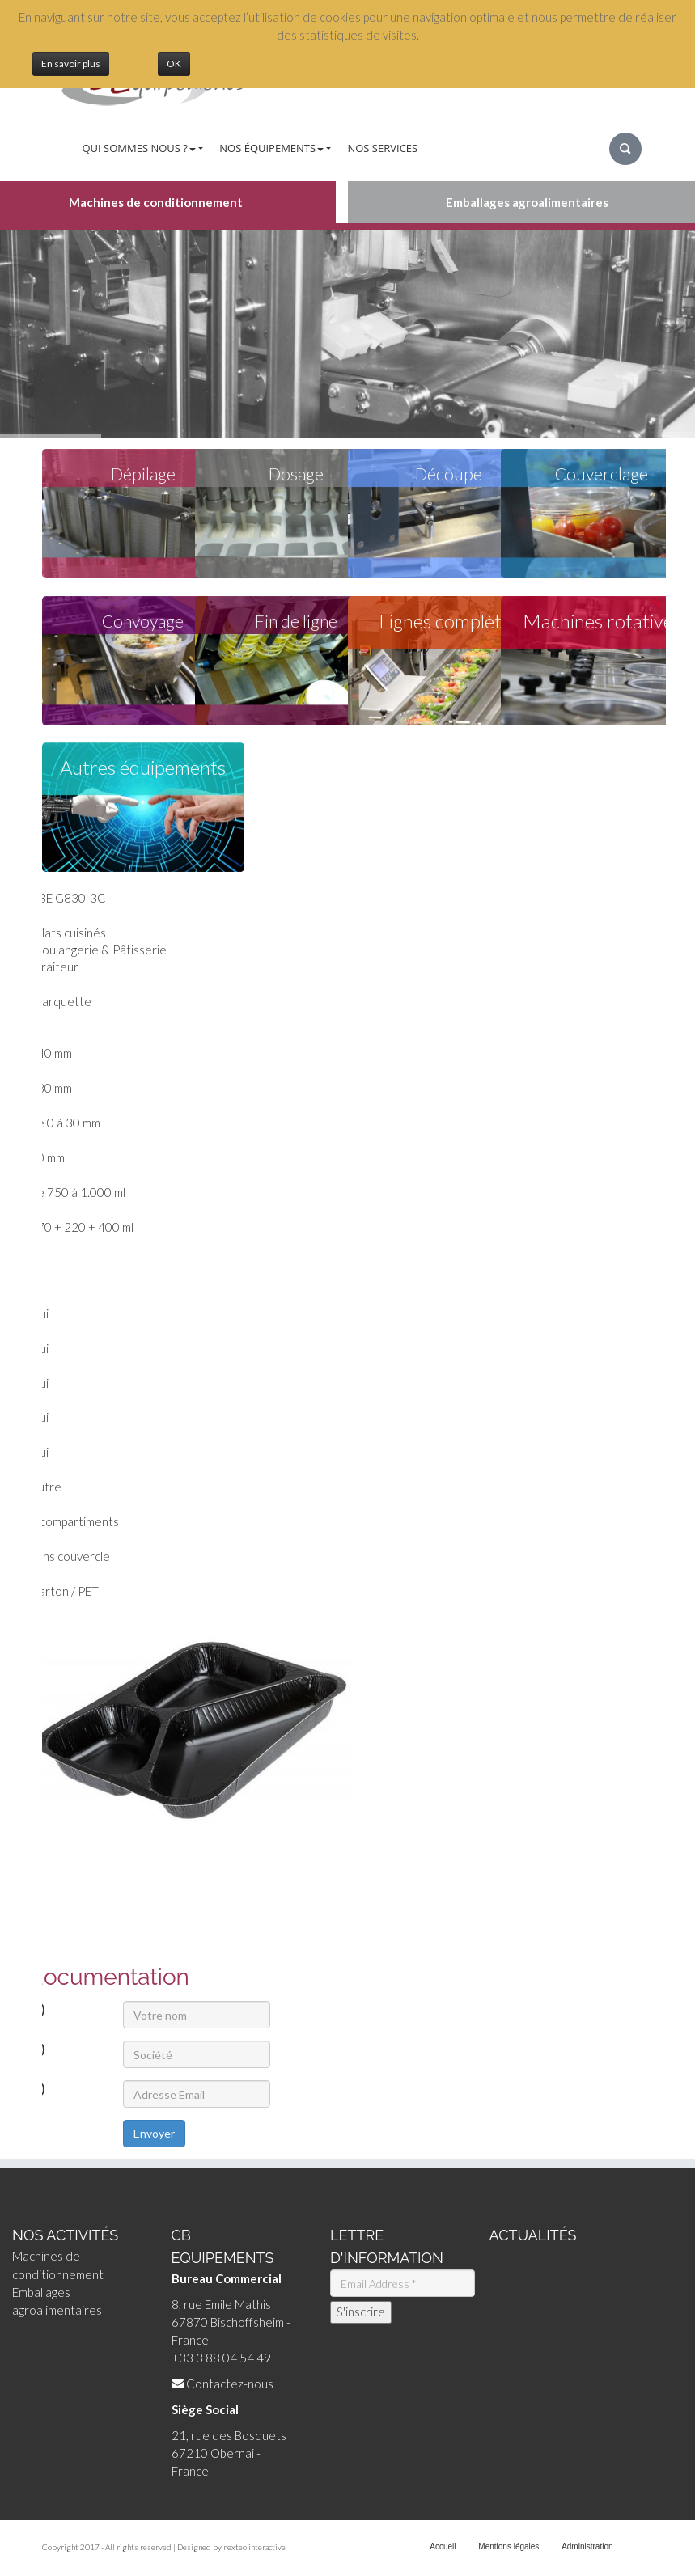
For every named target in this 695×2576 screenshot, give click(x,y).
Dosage (296, 474)
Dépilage (143, 474)
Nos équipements (271, 148)
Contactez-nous (229, 2383)
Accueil (443, 2546)
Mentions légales (508, 2546)
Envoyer (154, 2133)
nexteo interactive (254, 2547)
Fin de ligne (296, 621)
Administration (587, 2546)
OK (174, 63)
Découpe (448, 474)
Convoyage (143, 621)
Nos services (382, 148)
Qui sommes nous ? (139, 148)
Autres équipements (143, 768)
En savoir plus (70, 63)
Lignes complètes (449, 621)
